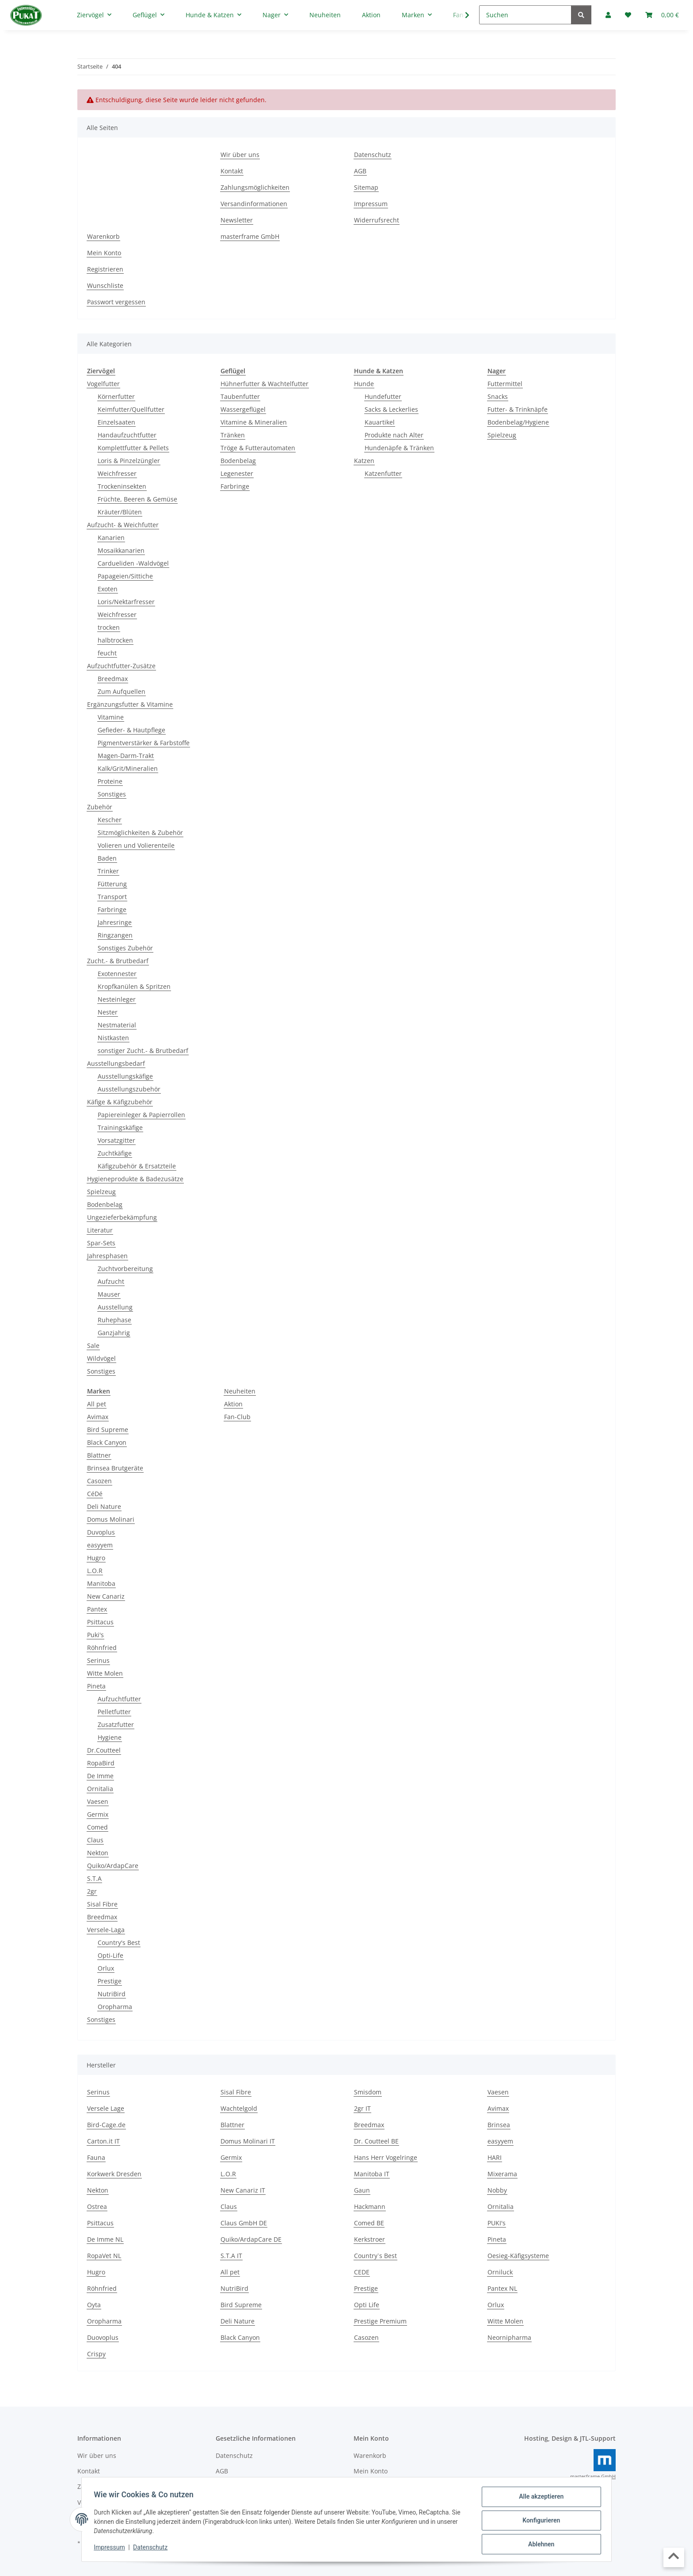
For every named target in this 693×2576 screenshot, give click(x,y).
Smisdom (367, 2092)
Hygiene (110, 1737)
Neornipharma (509, 2337)
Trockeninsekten (122, 486)
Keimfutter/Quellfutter (131, 409)
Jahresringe (115, 922)
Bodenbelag (104, 1204)
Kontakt (232, 171)
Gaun (362, 2190)
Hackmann (369, 2206)
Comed (97, 1827)
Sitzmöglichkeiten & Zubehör (140, 832)
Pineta (96, 1686)
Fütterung (112, 884)
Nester (108, 1012)
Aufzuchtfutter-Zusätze (121, 666)
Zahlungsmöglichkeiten (255, 187)
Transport (112, 896)
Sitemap (366, 187)
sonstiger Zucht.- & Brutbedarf (143, 1050)
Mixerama (502, 2174)
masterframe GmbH (250, 236)
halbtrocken (115, 640)
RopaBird (100, 1763)
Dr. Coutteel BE (376, 2141)
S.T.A (94, 1878)
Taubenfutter (240, 396)
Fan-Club (237, 1416)
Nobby (497, 2190)
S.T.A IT (231, 2255)
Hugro (96, 1558)
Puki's (95, 1635)
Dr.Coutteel (104, 1750)
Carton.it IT (103, 2141)
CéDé (95, 1493)
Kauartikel (380, 422)
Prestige (110, 1981)
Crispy (96, 2354)
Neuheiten (239, 1391)
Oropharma (115, 2006)
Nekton (97, 1853)
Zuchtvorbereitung (125, 1268)
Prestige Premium (380, 2321)
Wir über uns (240, 154)
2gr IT (362, 2108)
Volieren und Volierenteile (136, 845)
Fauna (96, 2157)
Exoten (108, 589)
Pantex (97, 1609)
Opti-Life (110, 1955)
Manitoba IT (371, 2174)
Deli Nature (104, 1506)
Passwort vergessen (116, 302)
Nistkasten (113, 1037)
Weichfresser (117, 473)
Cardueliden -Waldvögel (133, 563)
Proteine (110, 781)
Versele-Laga (106, 1929)
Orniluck (500, 2272)
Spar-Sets (101, 1243)
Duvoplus (101, 1532)
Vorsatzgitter (116, 1140)
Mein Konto (104, 253)
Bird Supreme (107, 1429)
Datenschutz (152, 2548)
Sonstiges (112, 794)
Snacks (497, 396)
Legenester (237, 473)
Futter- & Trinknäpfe (517, 409)
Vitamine (111, 717)
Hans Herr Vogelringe (385, 2157)
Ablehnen (539, 2544)
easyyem (100, 1545)
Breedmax (113, 678)
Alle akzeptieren (539, 2498)
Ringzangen (115, 935)
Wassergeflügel (243, 409)
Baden (107, 858)
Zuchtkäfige (115, 1153)
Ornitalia (100, 1788)
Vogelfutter (103, 383)
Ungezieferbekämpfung (122, 1217)
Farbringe (112, 909)
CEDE (361, 2272)
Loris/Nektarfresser (126, 601)
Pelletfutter (114, 1711)
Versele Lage (105, 2108)
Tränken (233, 435)
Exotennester (117, 973)
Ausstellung (115, 1307)
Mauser (109, 1294)
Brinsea (498, 2125)
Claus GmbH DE (244, 2223)
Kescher (110, 819)
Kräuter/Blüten (120, 512)
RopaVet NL (104, 2255)
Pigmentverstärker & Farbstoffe (144, 743)
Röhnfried (102, 1647)
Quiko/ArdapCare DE (251, 2239)
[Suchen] (525, 14)
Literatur (100, 1230)
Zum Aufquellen (121, 691)
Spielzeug (101, 1191)
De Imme (100, 1776)
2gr (92, 1891)
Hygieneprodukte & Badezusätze (135, 1179)
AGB (360, 171)
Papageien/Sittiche (125, 576)
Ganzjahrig (114, 1332)
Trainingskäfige (120, 1127)
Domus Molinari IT (248, 2141)
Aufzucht (111, 1281)
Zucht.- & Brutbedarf (117, 961)
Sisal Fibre (102, 1904)
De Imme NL (105, 2239)
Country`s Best (375, 2255)
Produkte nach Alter (394, 435)
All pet (96, 1404)
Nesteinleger (117, 999)
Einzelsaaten (116, 422)
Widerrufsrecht (376, 220)
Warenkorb (103, 236)
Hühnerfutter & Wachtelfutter (264, 383)
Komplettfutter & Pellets (133, 448)
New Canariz (106, 1596)
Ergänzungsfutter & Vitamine (130, 704)
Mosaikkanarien (121, 550)
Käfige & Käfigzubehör (119, 1102)
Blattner (99, 1455)
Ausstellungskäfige (125, 1076)
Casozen (99, 1481)
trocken (109, 627)
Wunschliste (105, 285)
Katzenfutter (383, 473)
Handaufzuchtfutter (127, 435)
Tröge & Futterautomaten (258, 448)
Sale (93, 1345)
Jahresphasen (107, 1256)
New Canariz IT (243, 2190)
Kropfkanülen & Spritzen (134, 986)
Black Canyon (106, 1442)
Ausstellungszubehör (129, 1089)
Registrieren (105, 269)
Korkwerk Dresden (114, 2174)
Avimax (97, 1416)
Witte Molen (105, 1673)
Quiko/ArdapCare (112, 1865)
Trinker (108, 871)
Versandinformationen (254, 203)
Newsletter (237, 220)
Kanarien (111, 537)
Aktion (233, 1404)
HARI (494, 2157)
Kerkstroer (369, 2239)
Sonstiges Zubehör (125, 948)
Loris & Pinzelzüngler (129, 460)
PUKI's (496, 2223)
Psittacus (100, 1622)
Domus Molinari (110, 1519)
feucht (107, 653)
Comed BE (369, 2223)
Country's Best (119, 1942)
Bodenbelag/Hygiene (518, 422)
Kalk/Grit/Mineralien (128, 768)
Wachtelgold (239, 2108)
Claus (95, 1840)
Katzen (364, 460)
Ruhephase (114, 1320)
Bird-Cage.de (106, 2125)
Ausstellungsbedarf (116, 1063)
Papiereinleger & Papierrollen (141, 1114)
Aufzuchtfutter (119, 1699)
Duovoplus (102, 2337)
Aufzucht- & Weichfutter (123, 525)
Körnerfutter (116, 396)
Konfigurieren (539, 2521)
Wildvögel (101, 1358)
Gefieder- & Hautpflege (131, 730)
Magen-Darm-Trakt (126, 755)
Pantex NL (502, 2288)
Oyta (94, 2304)
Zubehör (99, 807)
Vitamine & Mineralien (254, 422)
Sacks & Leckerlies (391, 409)
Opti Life (366, 2304)
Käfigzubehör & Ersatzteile (137, 1166)
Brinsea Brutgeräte (115, 1468)
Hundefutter (383, 396)
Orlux (106, 1968)
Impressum (111, 2548)
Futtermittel (504, 383)
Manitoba (101, 1583)
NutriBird (112, 1994)
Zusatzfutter (116, 1724)
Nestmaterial (117, 1025)
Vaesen (97, 1801)
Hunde (364, 383)
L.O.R (95, 1570)
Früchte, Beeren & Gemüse (137, 499)
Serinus (98, 1660)
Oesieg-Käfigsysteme (518, 2255)
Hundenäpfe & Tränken (399, 448)
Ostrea (97, 2206)
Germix (97, 1814)
